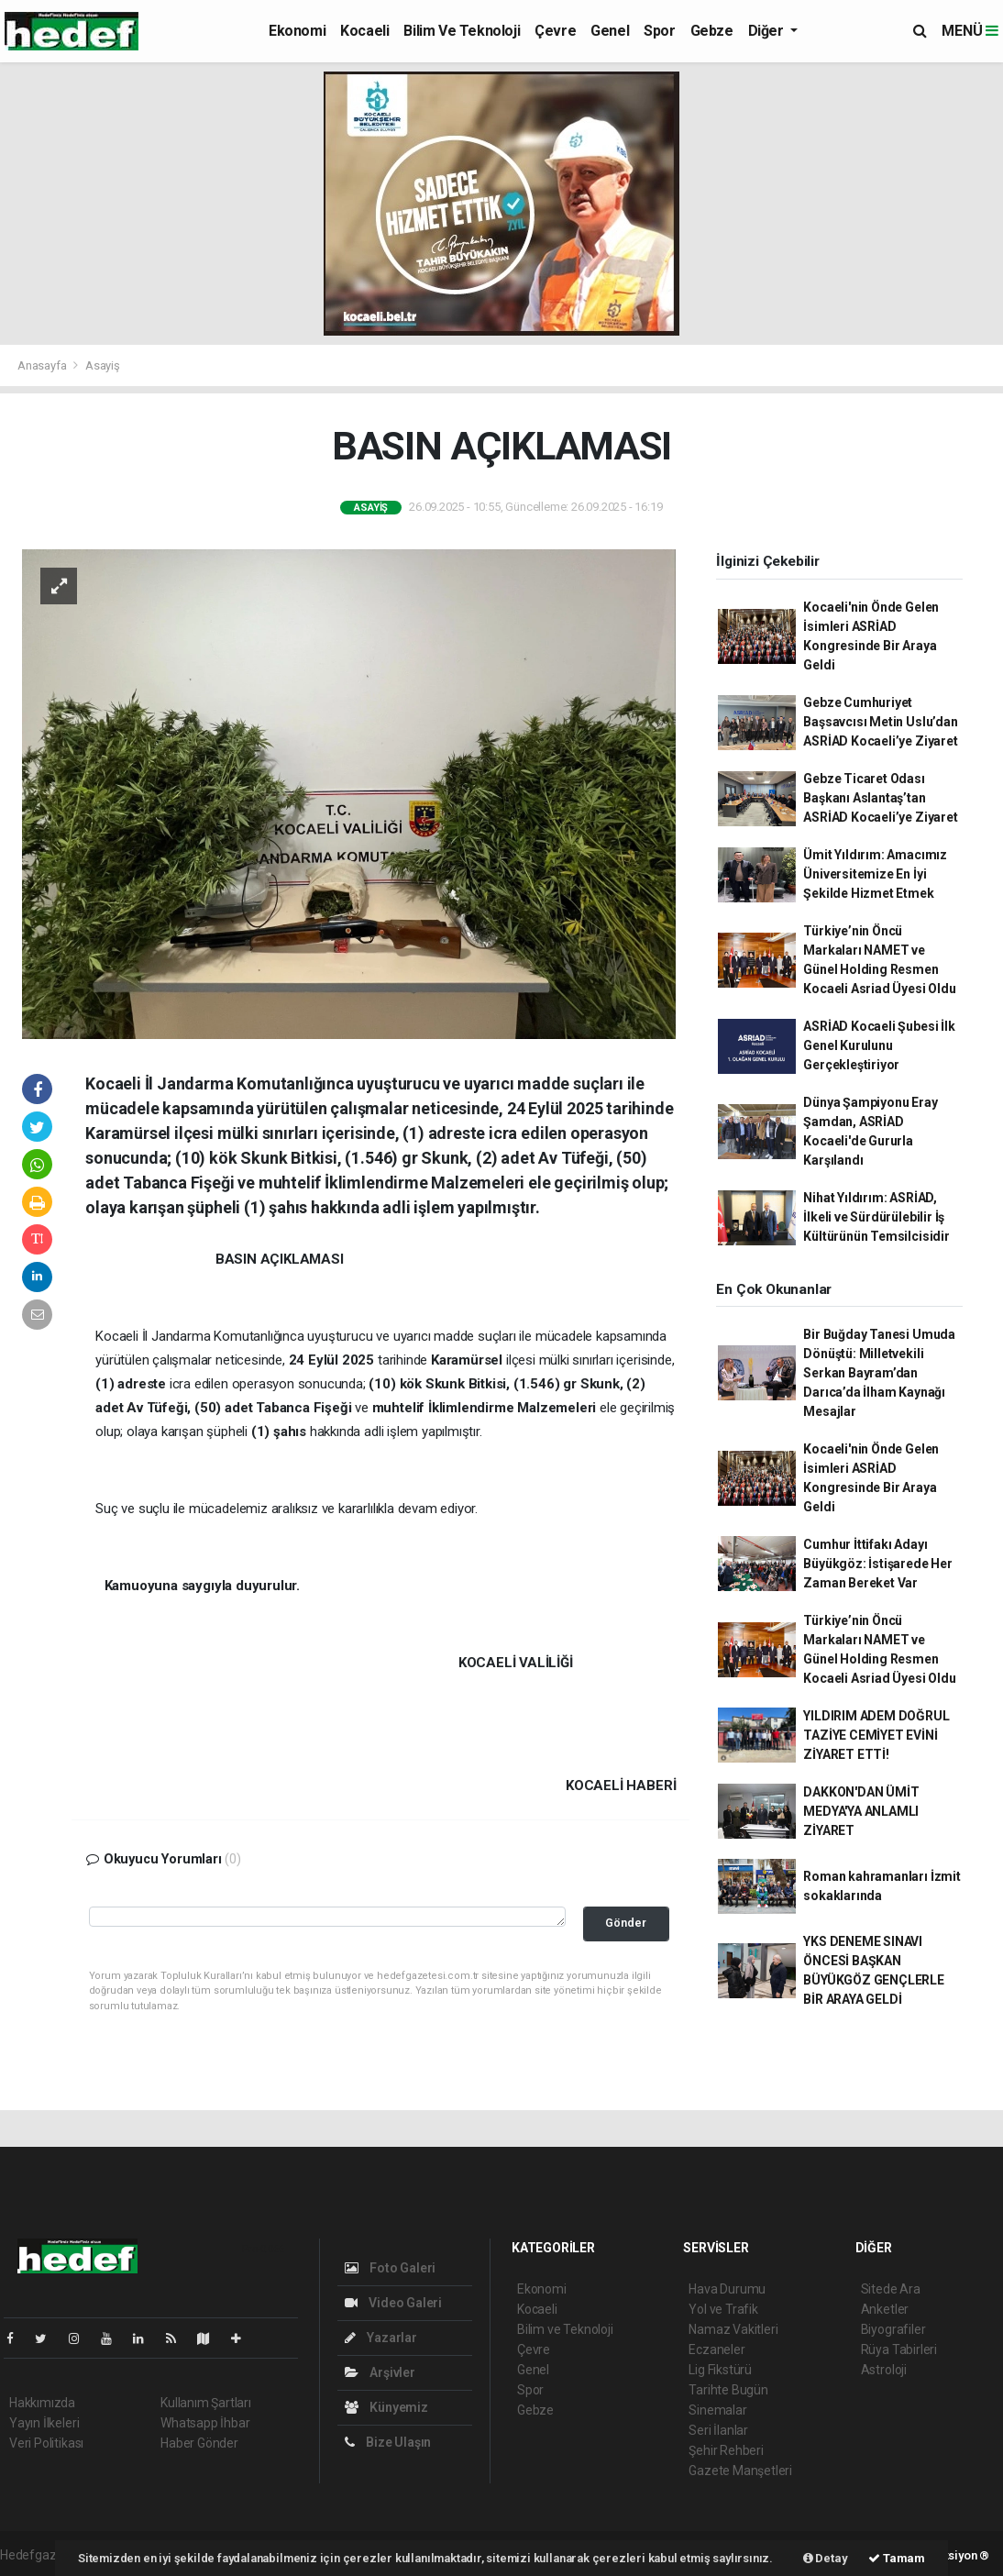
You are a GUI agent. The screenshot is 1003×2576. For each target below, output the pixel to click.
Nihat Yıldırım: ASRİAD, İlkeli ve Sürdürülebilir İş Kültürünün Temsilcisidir (876, 1217)
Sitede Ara (890, 2289)
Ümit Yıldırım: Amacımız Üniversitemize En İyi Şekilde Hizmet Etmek (875, 874)
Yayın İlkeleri (44, 2423)
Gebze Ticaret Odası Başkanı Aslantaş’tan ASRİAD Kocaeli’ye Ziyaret (880, 797)
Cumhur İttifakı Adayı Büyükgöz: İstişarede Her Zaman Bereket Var (877, 1563)
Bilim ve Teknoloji (461, 30)
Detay (825, 2558)
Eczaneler (716, 2349)
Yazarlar (381, 2337)
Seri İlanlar (718, 2430)
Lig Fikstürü (720, 2369)
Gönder (625, 1922)
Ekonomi (297, 30)
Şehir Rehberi (726, 2450)
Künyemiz (386, 2407)
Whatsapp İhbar (204, 2423)
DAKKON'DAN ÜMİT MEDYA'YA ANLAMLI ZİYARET (861, 1811)
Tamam (896, 2558)
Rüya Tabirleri (899, 2349)
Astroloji (884, 2369)
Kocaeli (364, 30)
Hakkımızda (42, 2402)
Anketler (885, 2309)
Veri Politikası (46, 2443)
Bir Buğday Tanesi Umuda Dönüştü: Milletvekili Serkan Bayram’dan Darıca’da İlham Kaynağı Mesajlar (879, 1373)
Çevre (555, 30)
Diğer (768, 30)
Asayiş (102, 365)
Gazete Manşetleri (740, 2470)
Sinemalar (717, 2410)
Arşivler (380, 2372)
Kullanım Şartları (205, 2402)
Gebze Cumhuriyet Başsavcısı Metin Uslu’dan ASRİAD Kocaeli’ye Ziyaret (880, 721)
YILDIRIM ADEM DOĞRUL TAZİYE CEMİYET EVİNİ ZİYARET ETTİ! (876, 1735)
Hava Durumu (727, 2289)
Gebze (711, 30)
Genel (609, 30)
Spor (659, 30)
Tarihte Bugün (728, 2390)
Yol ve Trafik (723, 2309)
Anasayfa (43, 365)
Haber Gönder (199, 2443)
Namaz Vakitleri (733, 2329)
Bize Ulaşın (388, 2442)
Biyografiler (893, 2329)
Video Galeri (393, 2302)
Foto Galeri (390, 2268)
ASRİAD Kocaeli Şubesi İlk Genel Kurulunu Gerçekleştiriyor (878, 1045)
